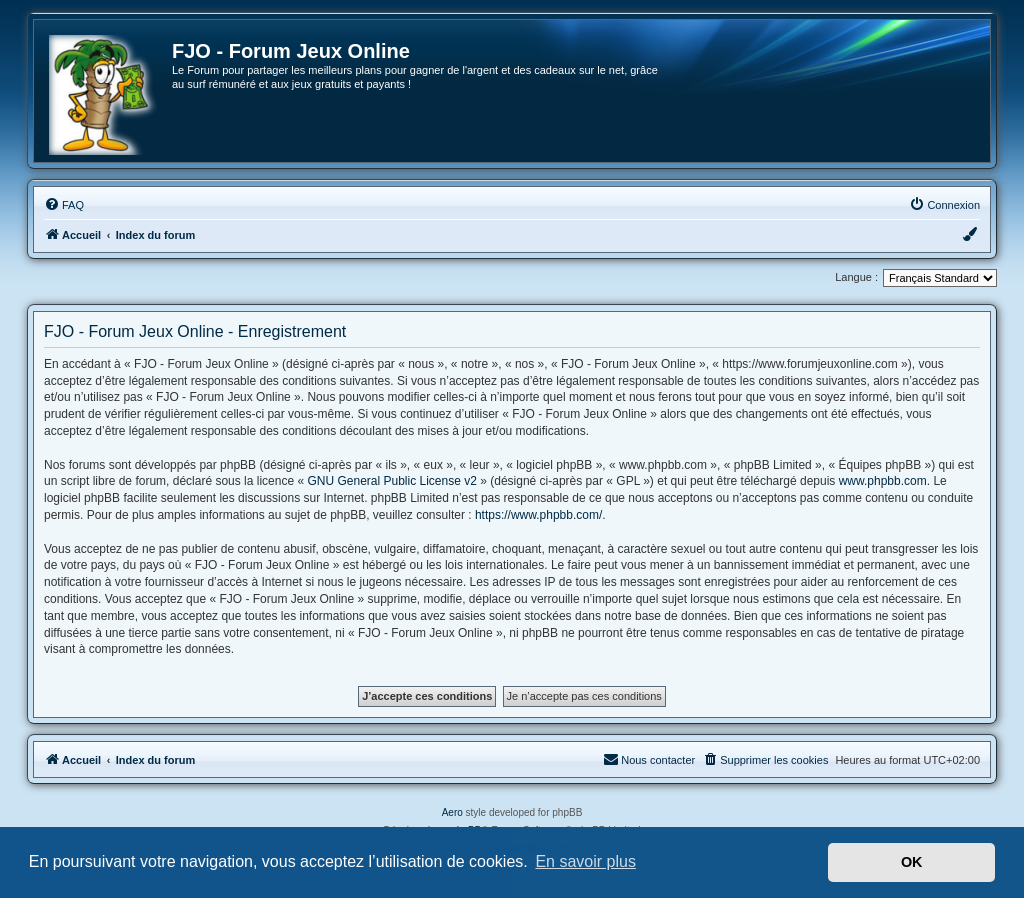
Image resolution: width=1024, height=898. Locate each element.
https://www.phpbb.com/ (538, 515)
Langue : (856, 277)
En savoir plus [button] (585, 861)
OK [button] (912, 862)
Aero (452, 812)
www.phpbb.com (883, 481)
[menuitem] (64, 205)
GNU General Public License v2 (391, 481)
